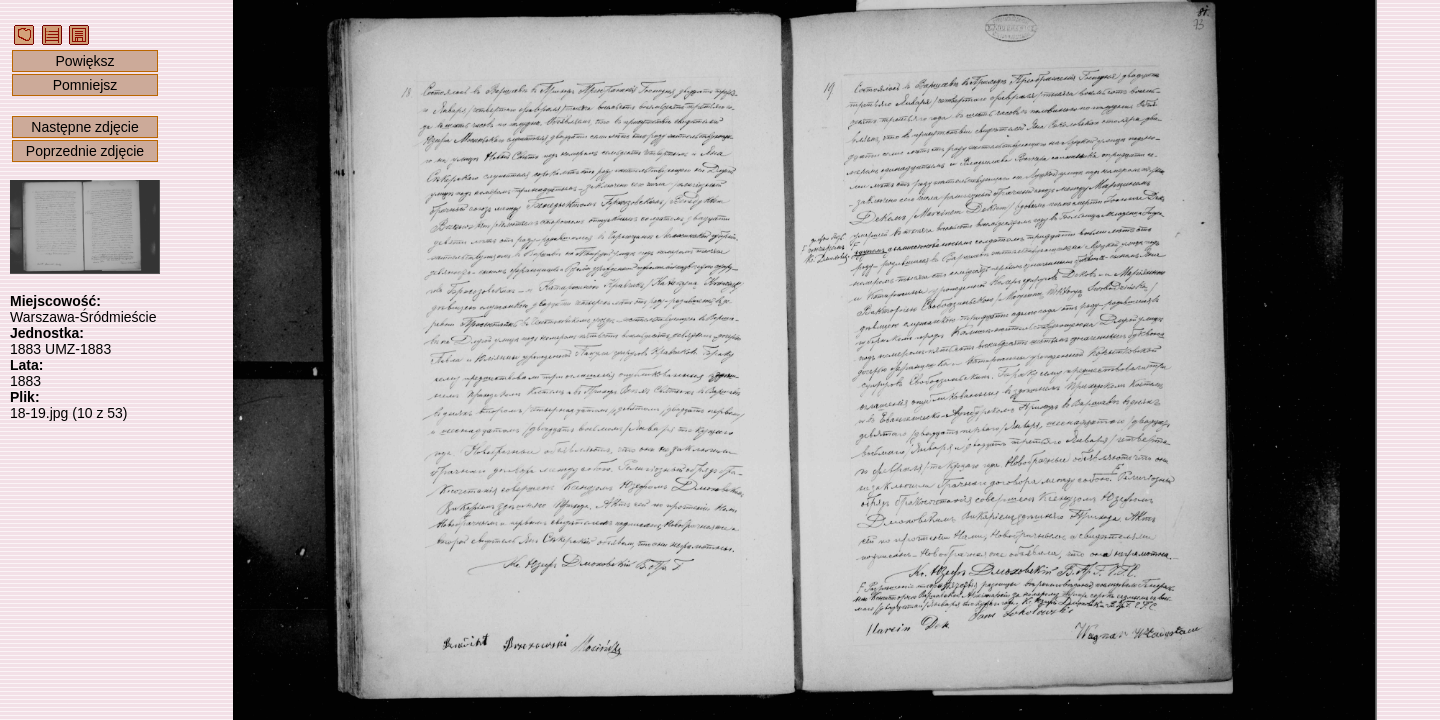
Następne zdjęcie (84, 127)
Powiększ (84, 61)
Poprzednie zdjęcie (85, 151)
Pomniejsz (85, 85)
